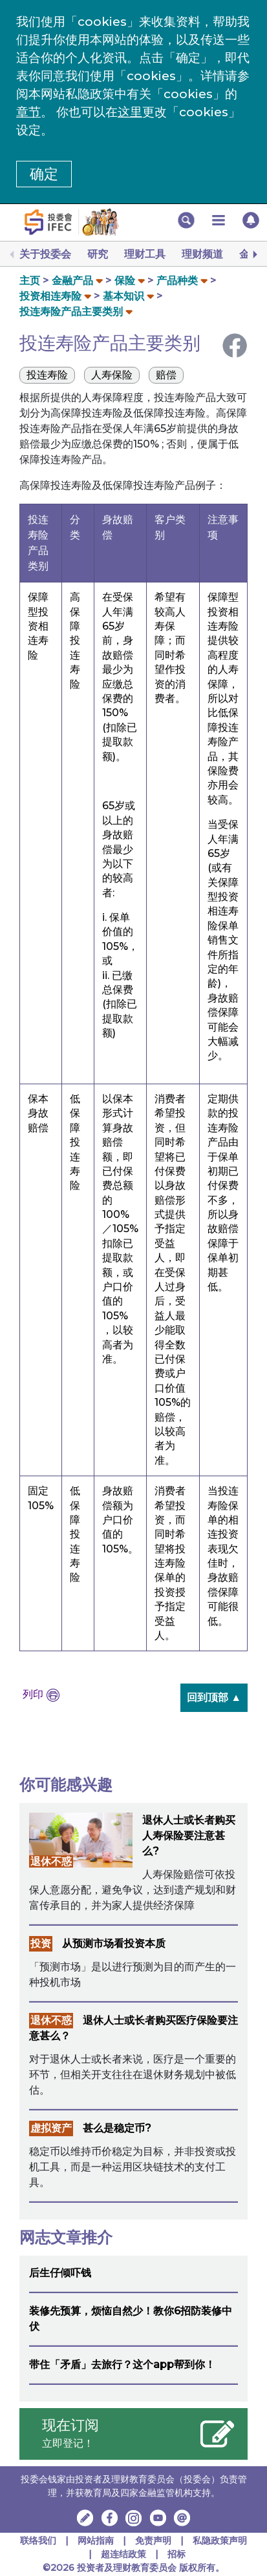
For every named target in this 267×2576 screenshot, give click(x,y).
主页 (29, 280)
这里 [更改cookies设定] (130, 112)
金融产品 (72, 280)
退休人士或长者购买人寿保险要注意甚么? (188, 1835)
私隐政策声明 (220, 2540)
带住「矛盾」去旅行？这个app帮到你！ (122, 2364)
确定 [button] (44, 174)
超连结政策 (123, 2554)
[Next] (254, 254)
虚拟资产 (51, 2128)
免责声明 (154, 2540)
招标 (176, 2554)
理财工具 (145, 254)
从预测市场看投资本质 (114, 1943)
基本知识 (123, 296)
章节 (28, 112)
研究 (97, 254)
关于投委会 (45, 254)
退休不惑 (51, 1861)
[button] (186, 220)
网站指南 (96, 2540)
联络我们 (38, 2540)
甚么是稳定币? (117, 2128)
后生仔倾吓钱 (60, 2273)
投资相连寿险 (50, 296)
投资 (40, 1943)
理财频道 (202, 254)
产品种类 (177, 280)
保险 (124, 280)
